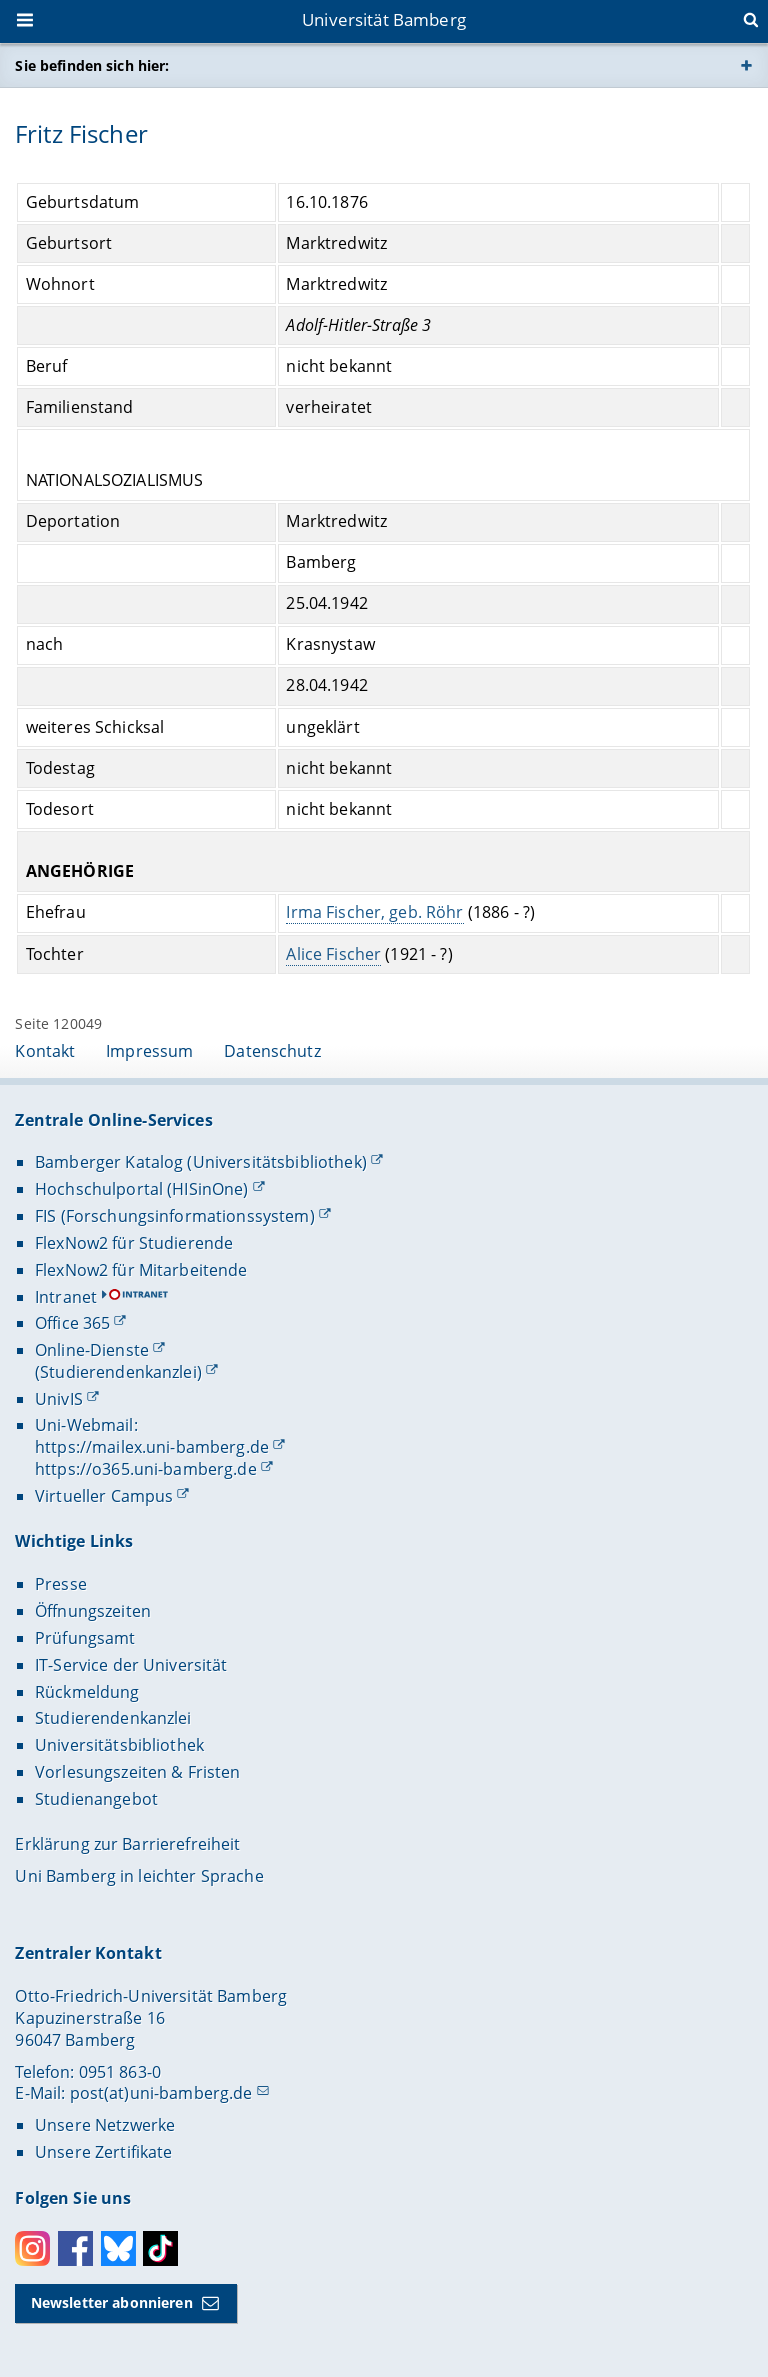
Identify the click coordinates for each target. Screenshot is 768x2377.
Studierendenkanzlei (113, 1718)
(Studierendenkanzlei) (118, 1372)
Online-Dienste (92, 1350)
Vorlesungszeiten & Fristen (138, 1772)
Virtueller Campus (104, 1496)
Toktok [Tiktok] (160, 2248)
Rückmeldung (87, 1692)
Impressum (149, 1051)
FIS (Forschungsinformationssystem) (175, 1216)
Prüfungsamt (85, 1638)
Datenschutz (272, 1051)
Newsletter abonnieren (112, 2302)
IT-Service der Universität (131, 1665)
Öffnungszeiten (93, 1611)
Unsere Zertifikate (104, 2152)
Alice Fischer (334, 953)
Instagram (32, 2248)
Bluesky (118, 2248)
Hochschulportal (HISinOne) (142, 1189)
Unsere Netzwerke (105, 2125)
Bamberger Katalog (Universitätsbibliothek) (201, 1162)
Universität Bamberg (384, 19)
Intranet (66, 1297)
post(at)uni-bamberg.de (161, 2093)
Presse (61, 1584)
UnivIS (59, 1399)
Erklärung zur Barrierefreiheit (127, 1844)
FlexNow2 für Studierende (134, 1243)
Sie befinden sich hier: (92, 65)
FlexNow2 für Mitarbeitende (141, 1270)
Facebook (75, 2248)
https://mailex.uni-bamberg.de (152, 1447)
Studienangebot (96, 1799)
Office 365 (72, 1323)
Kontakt (45, 1051)
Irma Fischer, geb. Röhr (375, 912)
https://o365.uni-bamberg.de (146, 1469)
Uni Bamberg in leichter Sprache (139, 1876)
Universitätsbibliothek (119, 1745)
